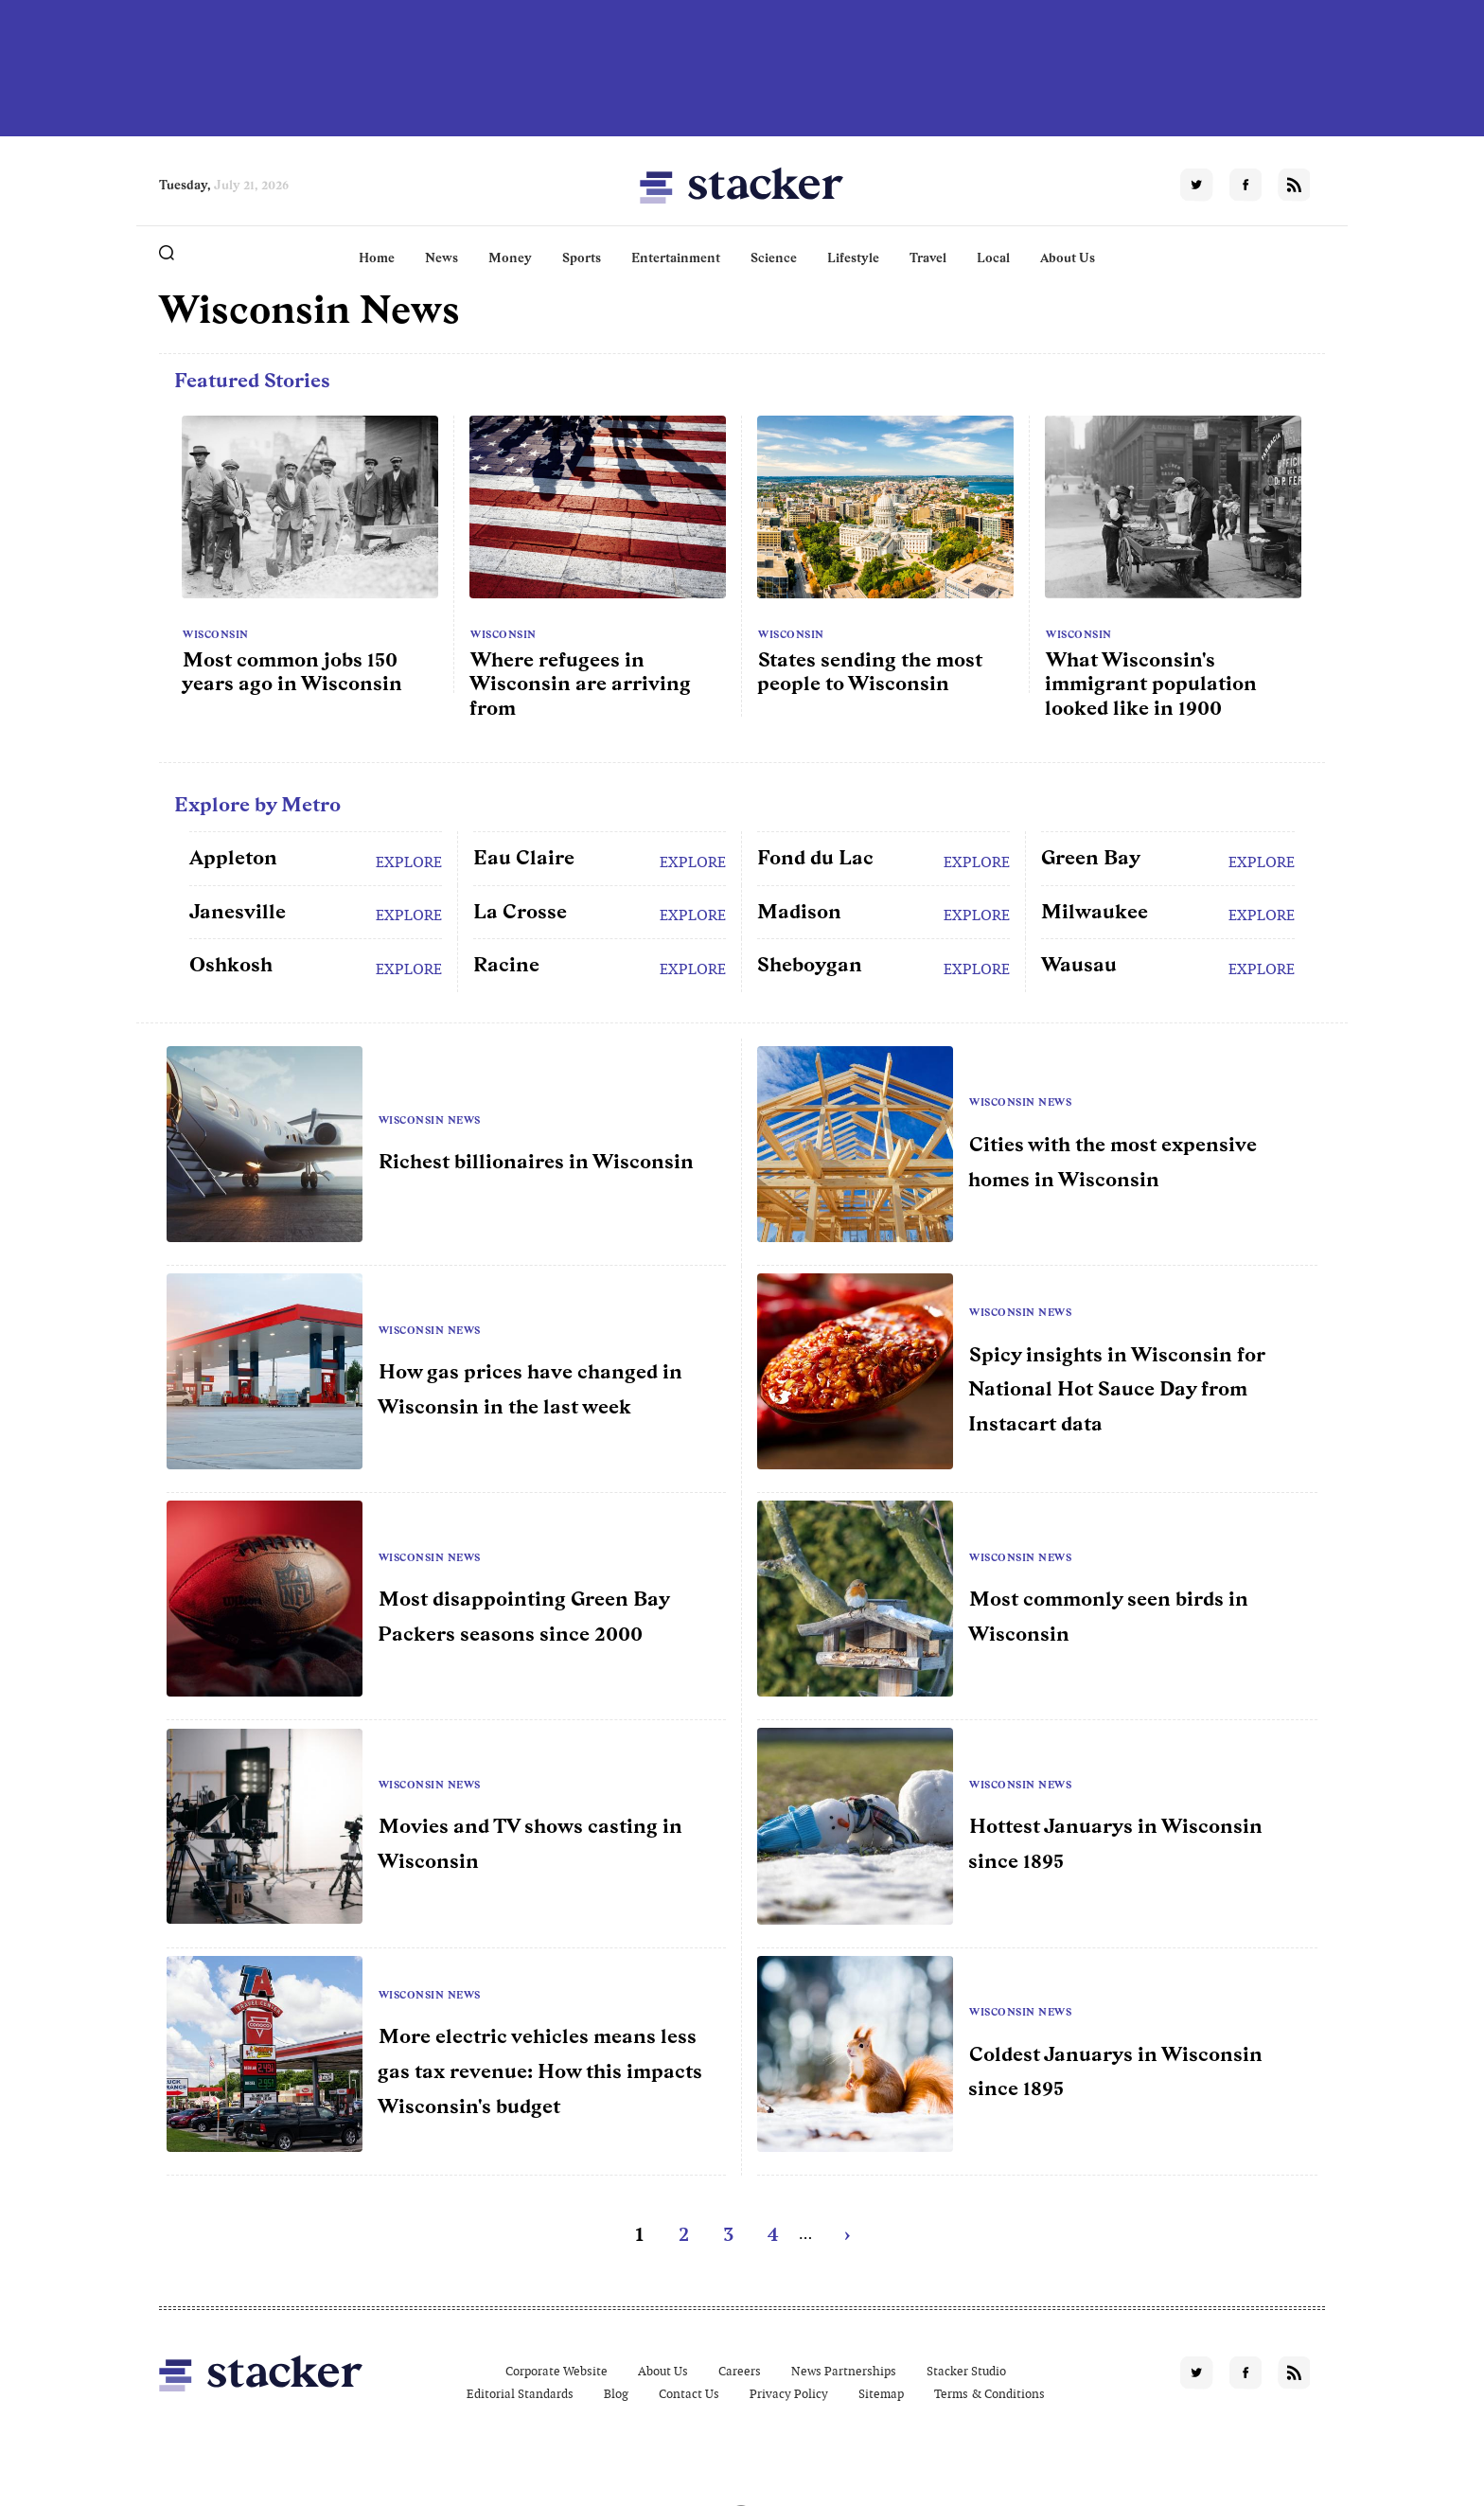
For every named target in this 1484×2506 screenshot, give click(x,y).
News (441, 257)
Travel (928, 257)
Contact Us (689, 2394)
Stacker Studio (966, 2371)
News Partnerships (843, 2371)
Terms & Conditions (989, 2394)
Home (377, 257)
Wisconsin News (430, 1120)
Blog (616, 2394)
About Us (1067, 257)
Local (993, 257)
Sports (581, 257)
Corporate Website (556, 2371)
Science (774, 257)
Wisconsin (216, 634)
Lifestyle (853, 257)
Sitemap (881, 2394)
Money (510, 257)
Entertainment (675, 257)
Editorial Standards (520, 2394)
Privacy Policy (789, 2394)
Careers (739, 2371)
